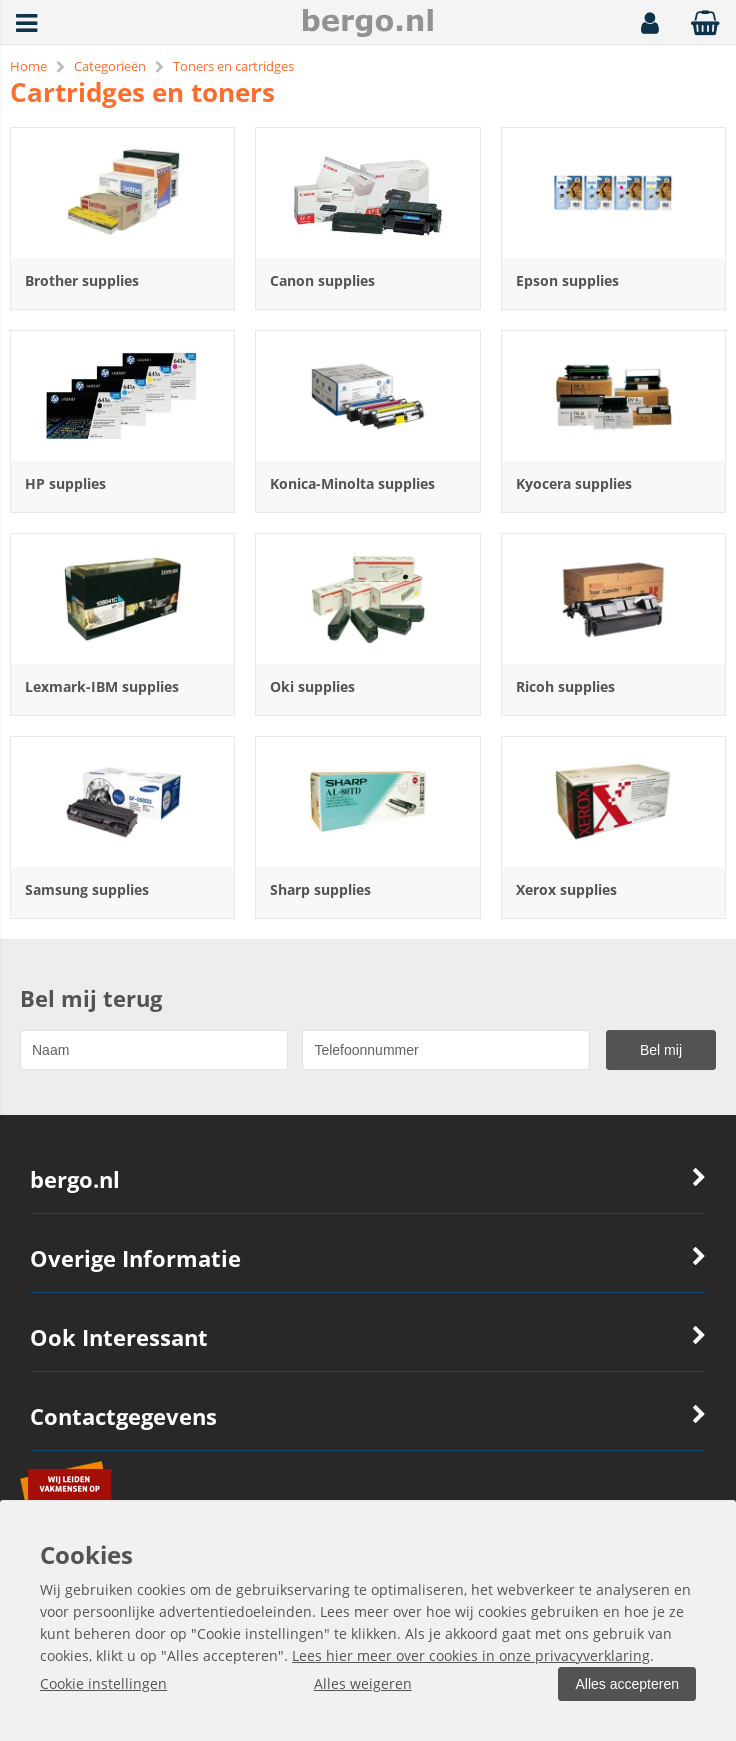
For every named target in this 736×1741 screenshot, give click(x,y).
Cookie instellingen (103, 1683)
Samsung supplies (87, 889)
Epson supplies (567, 280)
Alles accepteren (627, 1684)
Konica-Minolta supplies (352, 483)
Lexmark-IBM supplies (102, 686)
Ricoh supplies (565, 686)
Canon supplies (322, 280)
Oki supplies (312, 686)
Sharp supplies (320, 889)
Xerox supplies (566, 889)
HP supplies (65, 483)
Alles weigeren (363, 1683)
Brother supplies (82, 280)
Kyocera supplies (574, 483)
